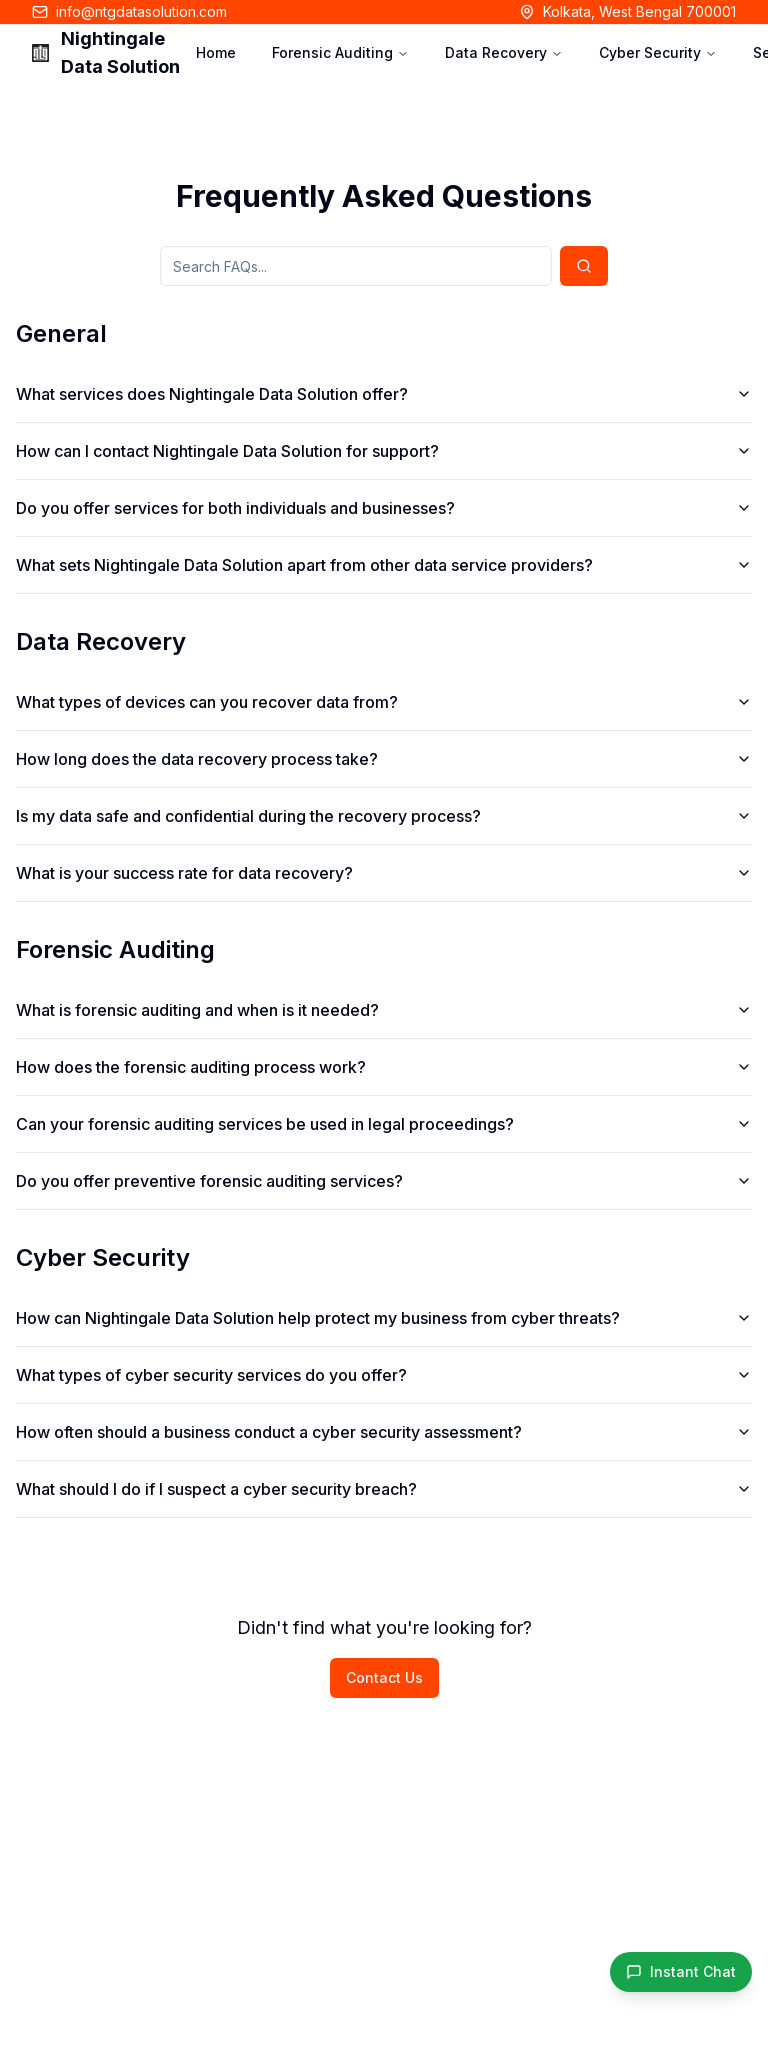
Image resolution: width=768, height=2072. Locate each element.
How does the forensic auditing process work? (384, 1067)
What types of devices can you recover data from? (384, 702)
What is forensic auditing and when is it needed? (384, 1010)
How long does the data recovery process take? (384, 759)
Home (216, 52)
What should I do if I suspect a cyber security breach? (384, 1489)
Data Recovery (504, 52)
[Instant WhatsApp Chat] (681, 1972)
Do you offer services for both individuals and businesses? (384, 508)
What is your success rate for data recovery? (384, 873)
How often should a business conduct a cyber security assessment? (384, 1432)
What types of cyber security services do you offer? (384, 1375)
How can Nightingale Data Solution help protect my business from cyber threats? (384, 1318)
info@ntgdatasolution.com (141, 11)
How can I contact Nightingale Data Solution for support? (384, 451)
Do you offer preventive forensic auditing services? (384, 1181)
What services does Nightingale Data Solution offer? (384, 394)
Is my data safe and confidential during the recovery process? (384, 816)
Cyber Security (658, 52)
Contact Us (384, 1677)
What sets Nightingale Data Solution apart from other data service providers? (384, 565)
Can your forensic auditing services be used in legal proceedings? (384, 1124)
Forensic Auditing (340, 52)
